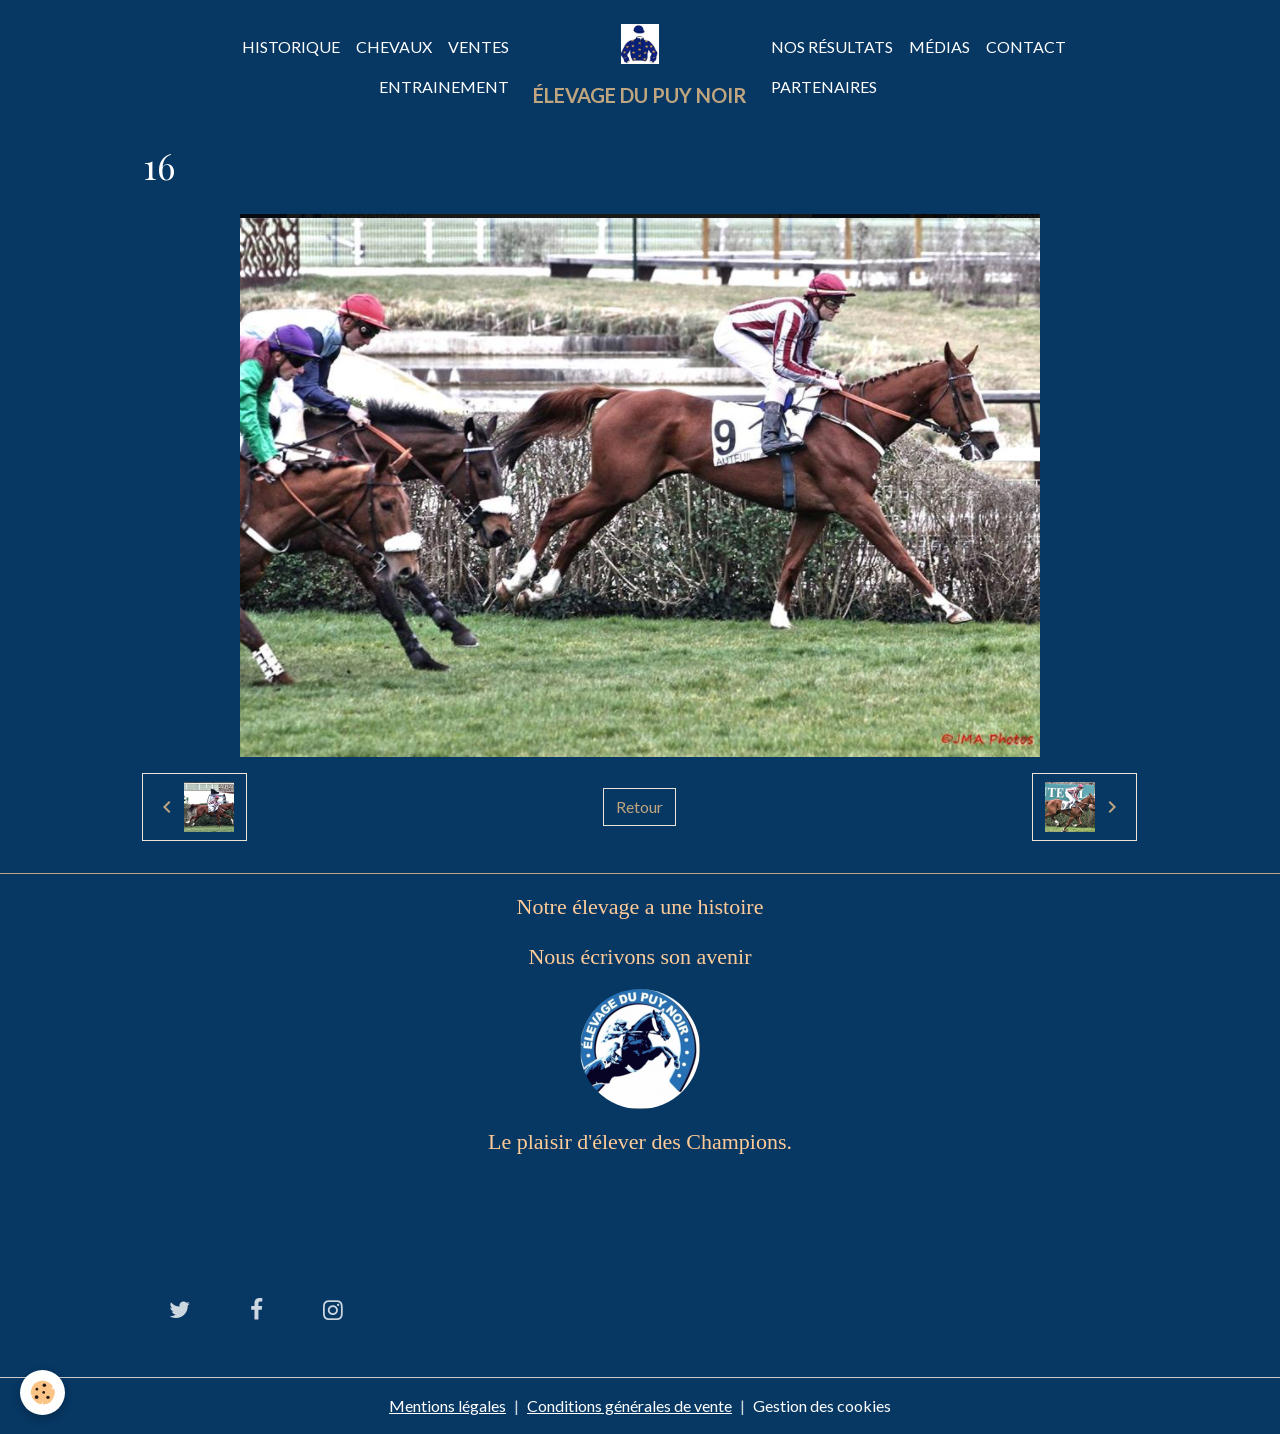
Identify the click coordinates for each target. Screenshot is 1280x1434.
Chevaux (394, 46)
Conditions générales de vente (629, 1405)
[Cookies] (42, 1392)
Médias (939, 46)
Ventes (478, 46)
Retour (639, 806)
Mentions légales (447, 1405)
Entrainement (444, 86)
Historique (291, 46)
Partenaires (824, 86)
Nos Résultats (832, 46)
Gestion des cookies (822, 1405)
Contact (1026, 46)
